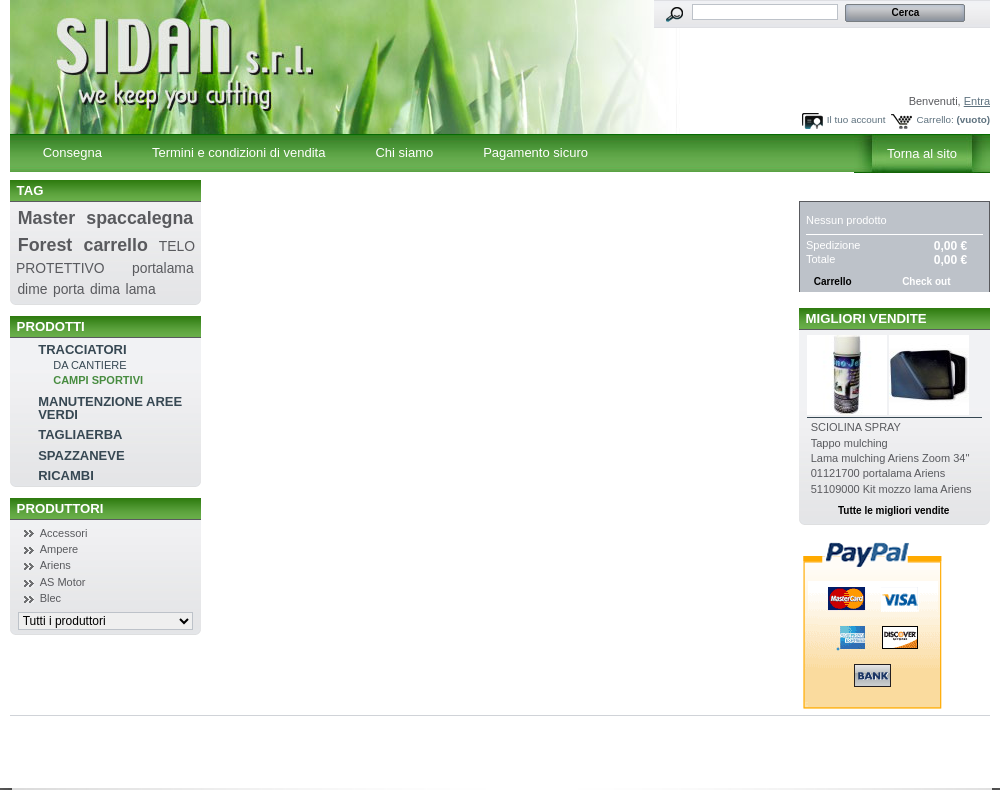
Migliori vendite (866, 318)
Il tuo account (856, 119)
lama (141, 289)
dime (32, 289)
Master (46, 218)
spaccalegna (139, 218)
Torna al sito (922, 153)
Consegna (72, 152)
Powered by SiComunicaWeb (101, 767)
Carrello (842, 190)
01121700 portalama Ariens (878, 473)
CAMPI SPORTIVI (98, 380)
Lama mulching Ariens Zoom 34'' (890, 458)
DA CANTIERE (89, 365)
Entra (977, 101)
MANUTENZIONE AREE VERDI (110, 408)
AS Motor (63, 582)
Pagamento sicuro (535, 152)
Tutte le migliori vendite (894, 510)
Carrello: (934, 119)
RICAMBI (66, 475)
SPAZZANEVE (81, 455)
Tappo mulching (849, 443)
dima (105, 289)
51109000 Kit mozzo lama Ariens (891, 489)
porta (69, 289)
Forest (45, 245)
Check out (926, 281)
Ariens (55, 565)
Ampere (59, 549)
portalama (163, 268)
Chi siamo (404, 152)
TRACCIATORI (82, 349)
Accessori (64, 533)
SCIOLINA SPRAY (856, 427)
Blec (50, 598)
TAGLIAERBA (80, 434)
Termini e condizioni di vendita (238, 152)
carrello (116, 245)
